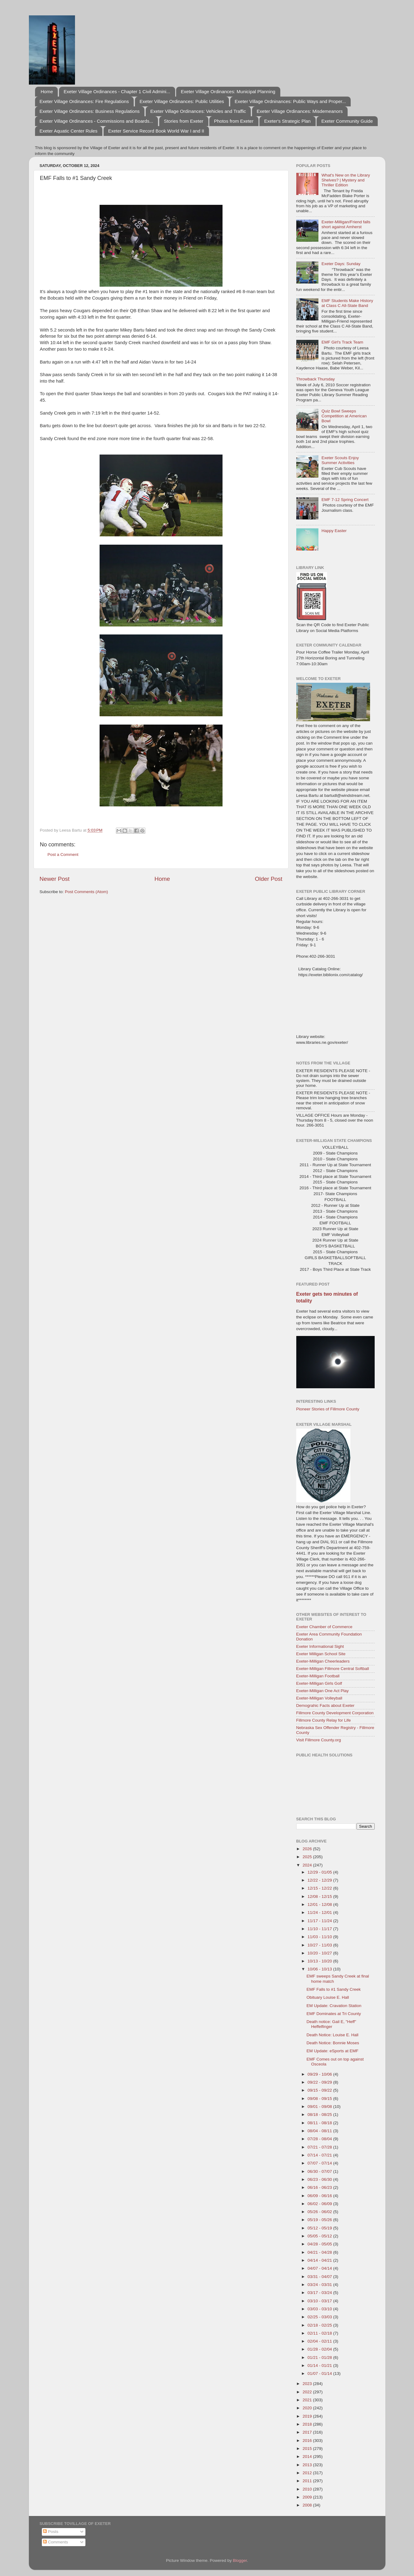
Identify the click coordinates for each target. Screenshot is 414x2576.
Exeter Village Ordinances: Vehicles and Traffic (198, 111)
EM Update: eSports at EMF (332, 2051)
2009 (307, 2497)
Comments (55, 2542)
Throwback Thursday (315, 379)
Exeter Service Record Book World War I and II (156, 130)
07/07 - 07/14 (320, 2163)
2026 (307, 1849)
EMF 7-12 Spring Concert (345, 499)
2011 (307, 2481)
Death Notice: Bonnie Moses (332, 2043)
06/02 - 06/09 (320, 2203)
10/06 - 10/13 (320, 1969)
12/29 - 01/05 (320, 1872)
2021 (307, 2400)
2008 (307, 2505)
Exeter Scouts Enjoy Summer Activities (340, 460)
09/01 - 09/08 (320, 2106)
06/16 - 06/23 (320, 2187)
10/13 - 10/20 (320, 1961)
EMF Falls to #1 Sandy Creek (333, 1989)
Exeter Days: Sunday (341, 263)
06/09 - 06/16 (320, 2195)
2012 (307, 2473)
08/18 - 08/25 (320, 2114)
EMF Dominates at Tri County (333, 2013)
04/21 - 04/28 (320, 2252)
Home (47, 91)
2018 (307, 2424)
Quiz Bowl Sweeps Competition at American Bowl (344, 416)
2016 (307, 2440)
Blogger (240, 2560)
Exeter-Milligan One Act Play (322, 1690)
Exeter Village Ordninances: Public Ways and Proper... (290, 101)
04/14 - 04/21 (320, 2260)
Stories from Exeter (183, 121)
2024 (307, 1865)
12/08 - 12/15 (320, 1896)
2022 (307, 2392)
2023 (307, 2383)
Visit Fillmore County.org (318, 1740)
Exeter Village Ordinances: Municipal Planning (228, 91)
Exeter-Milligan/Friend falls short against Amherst (345, 224)
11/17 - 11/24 (320, 1920)
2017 (307, 2432)
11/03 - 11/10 (320, 1936)
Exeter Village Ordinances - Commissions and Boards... (96, 121)
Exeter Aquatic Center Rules (68, 130)
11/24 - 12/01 (320, 1912)
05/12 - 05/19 (320, 2228)
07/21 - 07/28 (320, 2147)
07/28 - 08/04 (320, 2139)
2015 (307, 2448)
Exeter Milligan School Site (321, 1654)
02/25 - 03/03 (320, 2317)
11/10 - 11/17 (320, 1928)
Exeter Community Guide (347, 121)
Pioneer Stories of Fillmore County (328, 1409)
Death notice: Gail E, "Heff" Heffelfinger (331, 2024)
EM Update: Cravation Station (333, 2005)
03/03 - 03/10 (320, 2309)
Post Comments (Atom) (86, 891)
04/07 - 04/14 (320, 2268)
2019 (307, 2416)
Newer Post (55, 879)
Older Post (268, 879)
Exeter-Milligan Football (318, 1676)
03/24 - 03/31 (320, 2284)
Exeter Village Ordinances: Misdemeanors (300, 111)
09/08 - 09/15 (320, 2098)
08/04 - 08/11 (320, 2131)
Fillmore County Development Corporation (335, 1713)
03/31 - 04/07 (320, 2276)
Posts (50, 2531)
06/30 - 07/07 (320, 2171)
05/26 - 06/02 (320, 2211)
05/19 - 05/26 (320, 2219)
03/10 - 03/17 (320, 2301)
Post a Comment (63, 854)
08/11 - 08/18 (320, 2123)
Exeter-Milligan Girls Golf (319, 1683)
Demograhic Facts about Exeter (325, 1705)
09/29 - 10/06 (320, 2074)
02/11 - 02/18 (320, 2333)
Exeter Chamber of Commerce (324, 1626)
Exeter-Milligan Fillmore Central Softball (332, 1668)
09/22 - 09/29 (320, 2082)
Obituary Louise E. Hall (327, 1997)
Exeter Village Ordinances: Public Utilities (182, 101)
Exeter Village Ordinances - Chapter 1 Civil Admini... (117, 91)
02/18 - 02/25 (320, 2325)
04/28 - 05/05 (320, 2244)
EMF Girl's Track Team (342, 342)
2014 (307, 2456)
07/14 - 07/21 (320, 2155)
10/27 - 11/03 (320, 1945)
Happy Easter (334, 530)
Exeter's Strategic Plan (287, 121)
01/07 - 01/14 (320, 2373)
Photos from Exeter (233, 121)
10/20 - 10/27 (320, 1953)
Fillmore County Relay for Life (323, 1720)
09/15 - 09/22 (320, 2090)
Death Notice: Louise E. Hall (332, 2035)
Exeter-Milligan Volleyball (319, 1698)
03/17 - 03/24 (320, 2292)
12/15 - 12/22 (320, 1888)
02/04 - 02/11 (320, 2341)
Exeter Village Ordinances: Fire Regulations (84, 101)
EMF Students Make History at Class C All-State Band (347, 303)
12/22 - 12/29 (320, 1880)
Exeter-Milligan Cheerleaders (323, 1661)
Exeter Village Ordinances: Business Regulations (90, 111)
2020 (307, 2408)
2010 (307, 2489)
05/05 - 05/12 (320, 2236)
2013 (307, 2465)
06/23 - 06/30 (320, 2179)
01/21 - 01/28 (320, 2357)
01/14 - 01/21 (320, 2365)
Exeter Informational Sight (320, 1646)
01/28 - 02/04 (320, 2349)
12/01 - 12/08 (320, 1904)
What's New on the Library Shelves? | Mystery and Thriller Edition (345, 180)
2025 (307, 1856)
